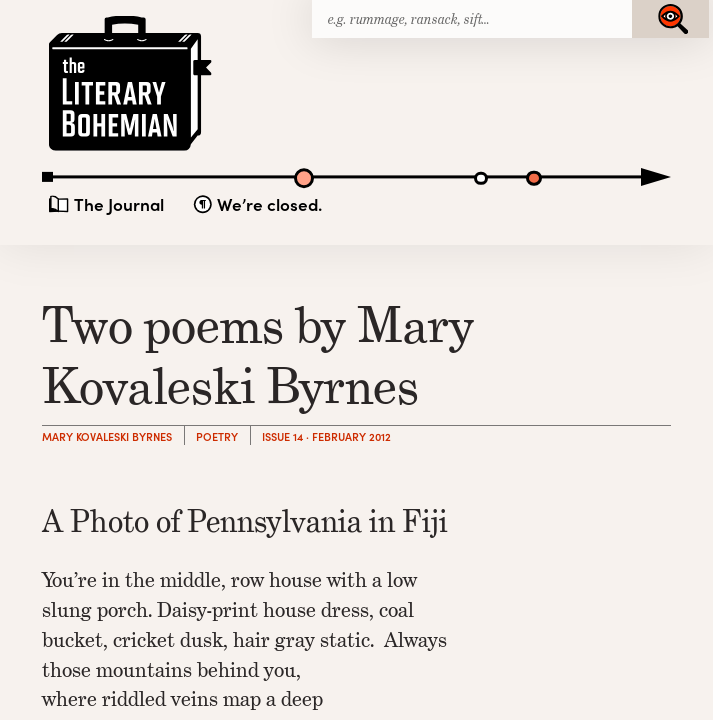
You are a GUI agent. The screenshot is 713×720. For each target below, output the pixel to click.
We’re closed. (269, 204)
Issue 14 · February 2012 (326, 436)
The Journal (119, 204)
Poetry (217, 436)
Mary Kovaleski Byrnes (107, 436)
